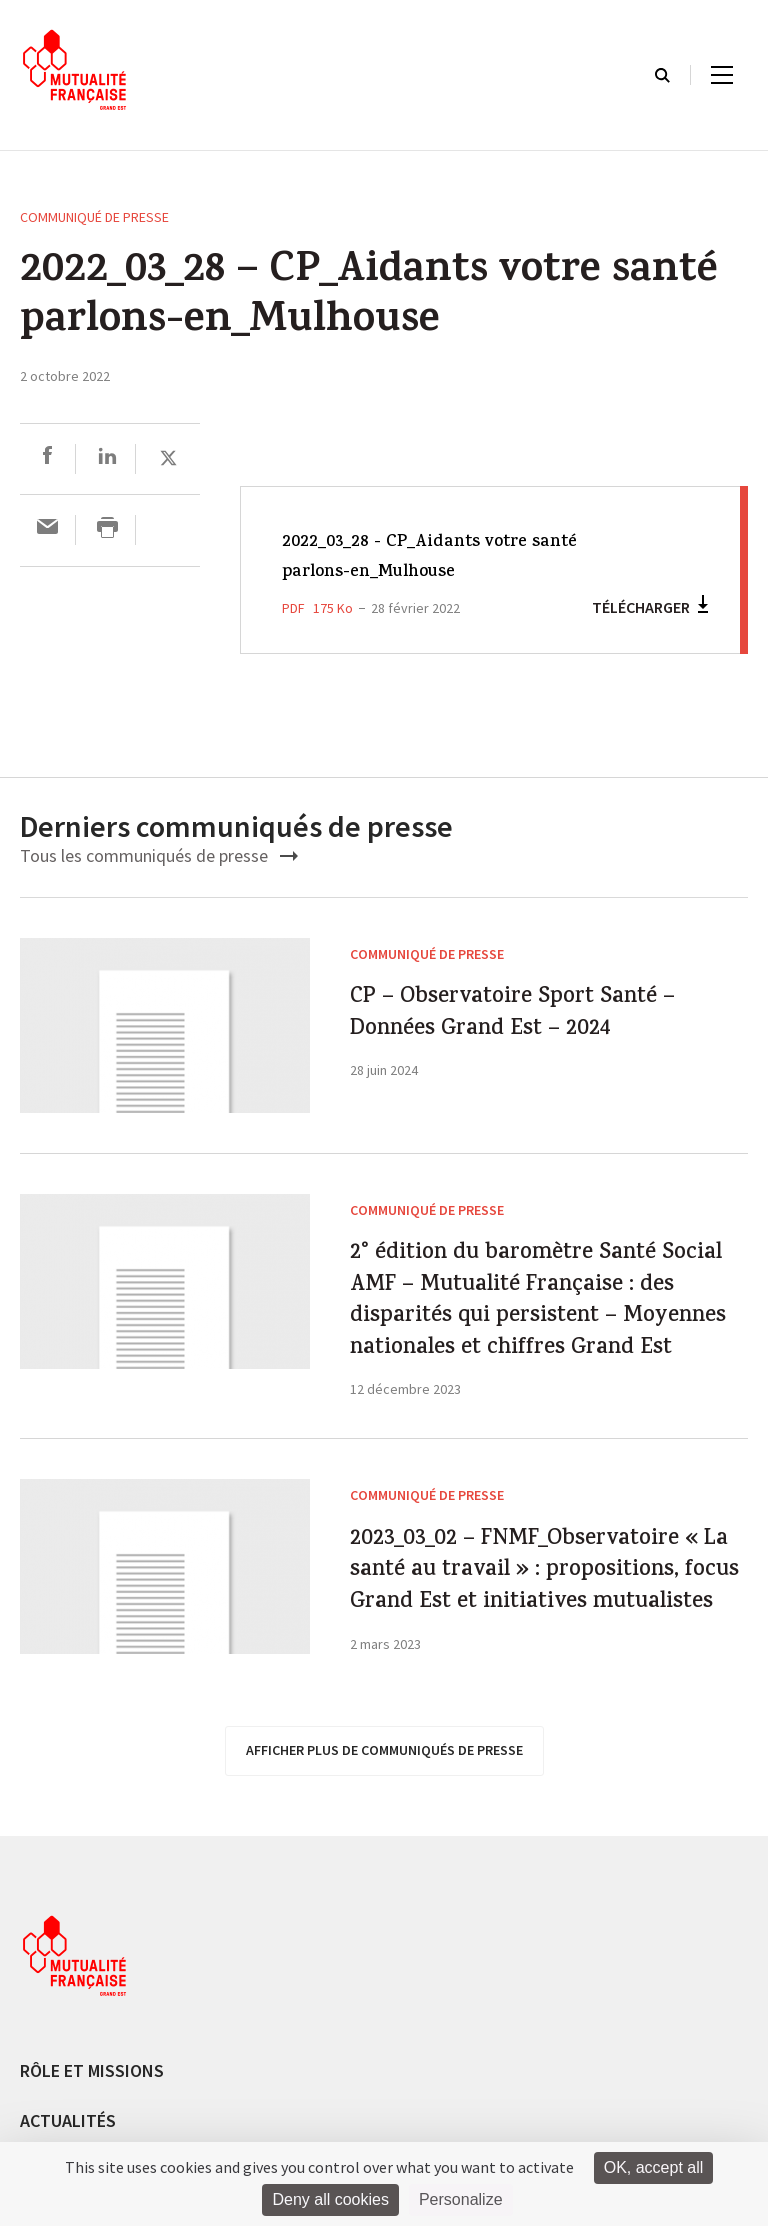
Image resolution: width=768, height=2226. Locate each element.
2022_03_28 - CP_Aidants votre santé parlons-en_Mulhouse (457, 557)
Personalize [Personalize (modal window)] (461, 2199)
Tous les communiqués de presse (159, 855)
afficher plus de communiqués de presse (384, 2070)
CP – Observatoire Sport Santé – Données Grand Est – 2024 (545, 1047)
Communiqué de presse (94, 217)
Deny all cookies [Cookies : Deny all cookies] (330, 2199)
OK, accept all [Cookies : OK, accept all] (654, 2167)
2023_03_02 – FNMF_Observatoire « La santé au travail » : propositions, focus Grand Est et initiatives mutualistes (526, 1814)
